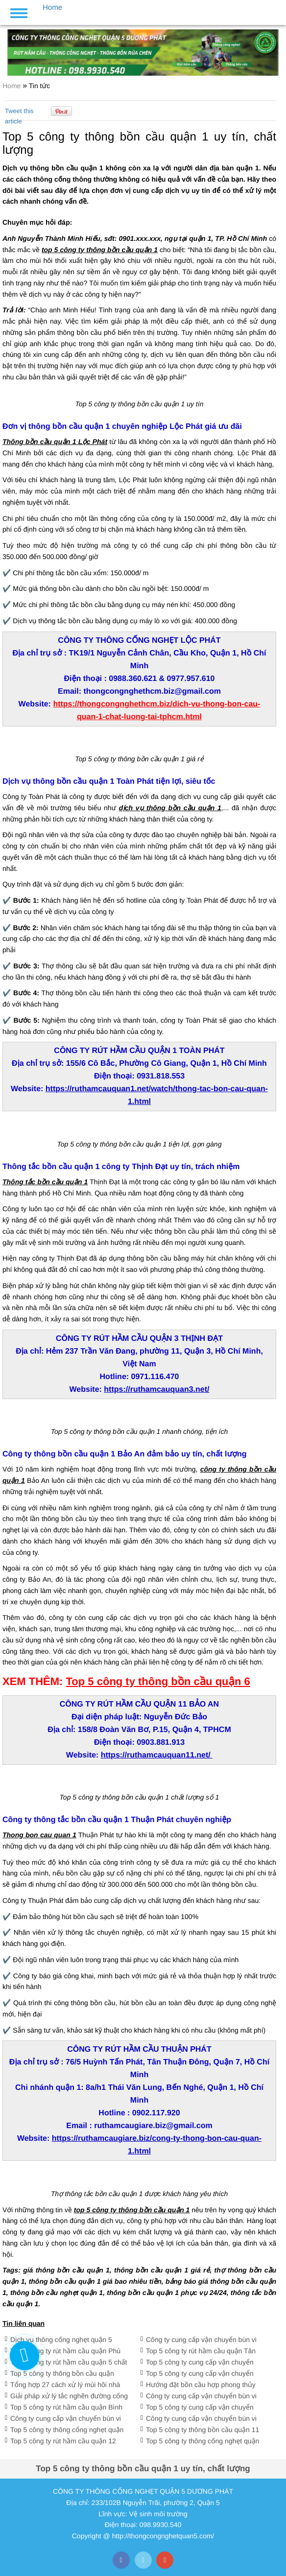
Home (12, 86)
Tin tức (39, 86)
